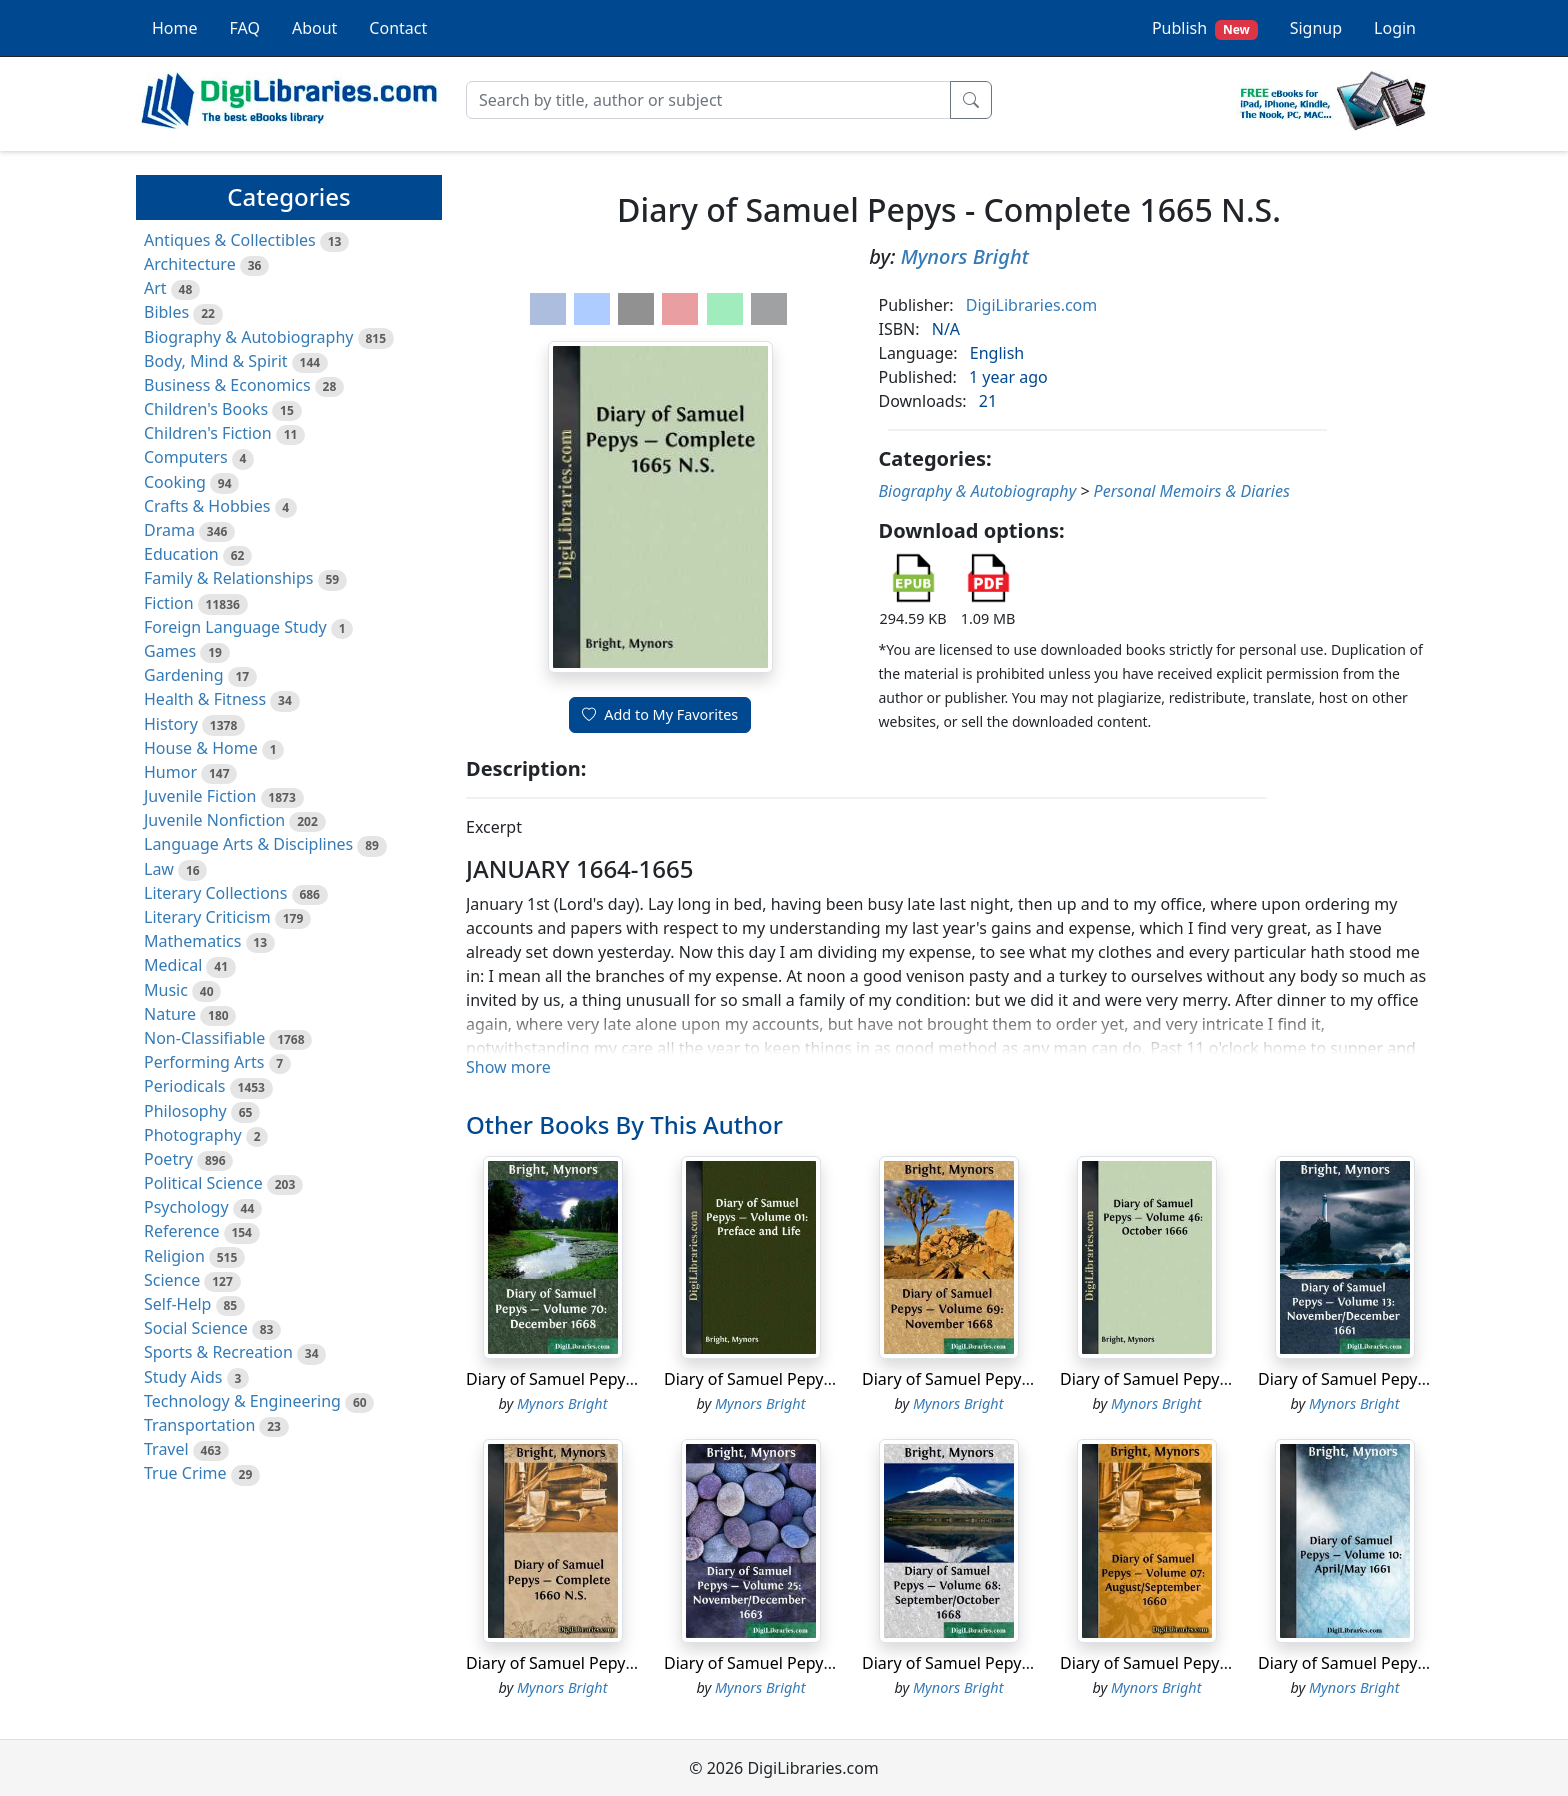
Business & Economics (227, 385)
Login (1395, 28)
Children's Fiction (208, 433)
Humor (170, 772)
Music (166, 990)
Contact (398, 28)
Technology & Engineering (242, 1401)
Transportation (199, 1425)
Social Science (196, 1328)
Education (181, 554)
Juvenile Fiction (200, 796)
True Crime (185, 1473)
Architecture (190, 264)
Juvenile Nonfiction (214, 820)
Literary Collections (215, 893)
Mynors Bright (965, 256)
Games (170, 651)
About (314, 28)
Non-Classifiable (204, 1038)
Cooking (175, 482)
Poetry (168, 1159)
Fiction (169, 603)
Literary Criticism (207, 917)
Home (175, 28)
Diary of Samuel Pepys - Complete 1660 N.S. (630, 1663)
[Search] (708, 100)
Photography (193, 1135)
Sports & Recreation (218, 1352)
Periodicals (185, 1086)
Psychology (186, 1207)
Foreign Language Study (235, 627)
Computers (186, 457)
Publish (1205, 28)
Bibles (166, 312)
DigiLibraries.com (1031, 305)
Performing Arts (204, 1062)
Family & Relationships (228, 578)
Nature (170, 1014)
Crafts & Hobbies (207, 506)
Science (172, 1280)
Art (155, 288)
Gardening (184, 675)
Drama (169, 530)
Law (159, 869)
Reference (181, 1231)
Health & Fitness (205, 699)
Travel (166, 1449)
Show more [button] (508, 1067)
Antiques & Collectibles (230, 240)
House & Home (201, 748)
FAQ (245, 28)
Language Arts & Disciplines (248, 844)
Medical (173, 965)
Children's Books (206, 409)
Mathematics (192, 941)
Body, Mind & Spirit (216, 361)
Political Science (203, 1183)
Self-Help (177, 1304)
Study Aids (183, 1377)
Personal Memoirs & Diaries (1192, 491)
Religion (174, 1256)
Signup (1316, 28)
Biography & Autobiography (248, 337)
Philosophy (185, 1111)
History (171, 724)
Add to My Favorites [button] (660, 714)
